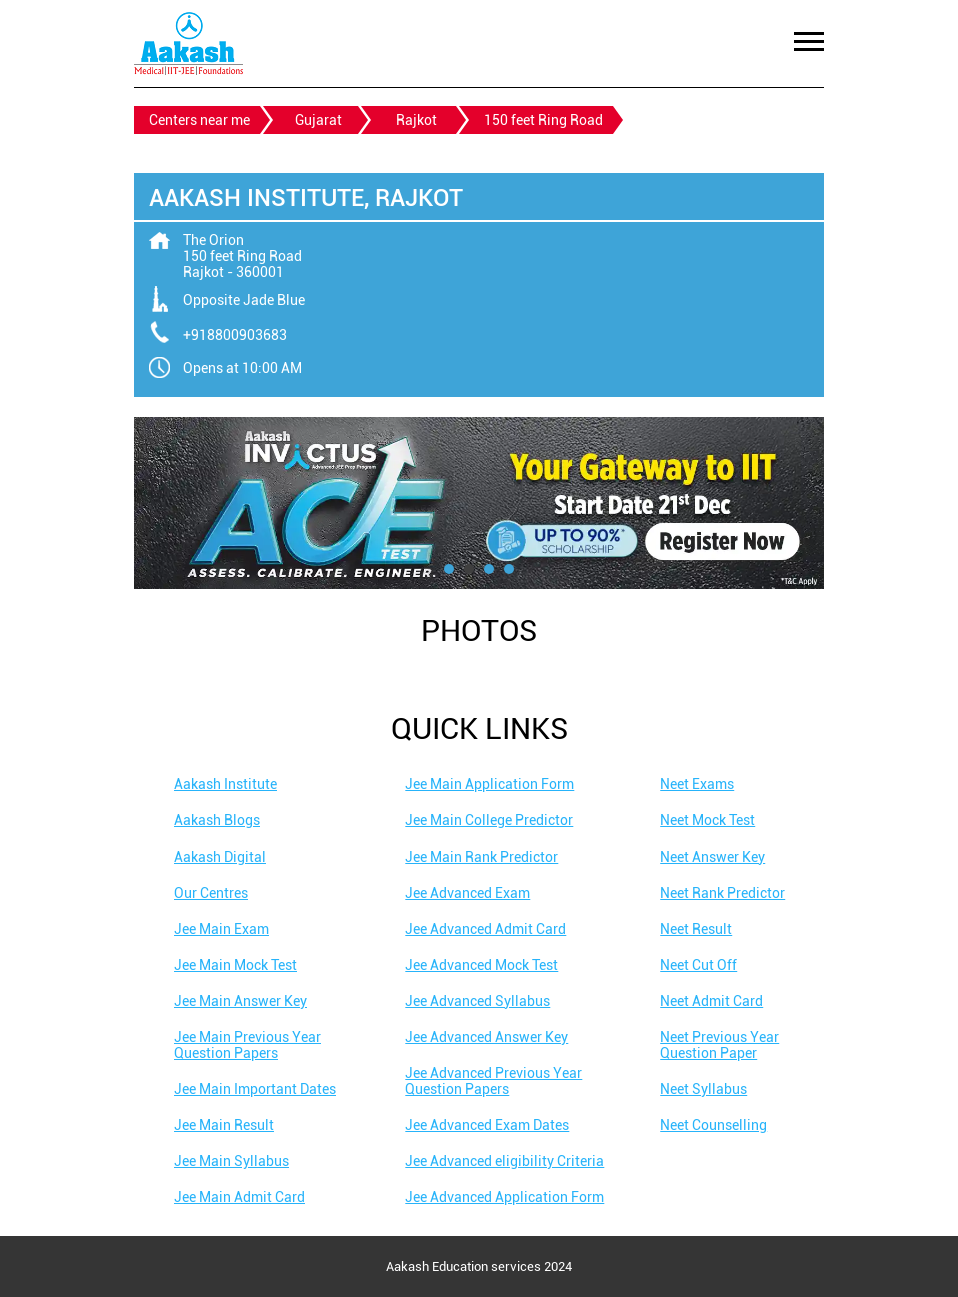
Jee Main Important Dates (255, 1089)
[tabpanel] (479, 503)
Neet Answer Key (712, 857)
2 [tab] (469, 569)
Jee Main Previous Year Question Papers (247, 1045)
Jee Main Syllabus (231, 1161)
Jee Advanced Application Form (504, 1197)
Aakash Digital (220, 857)
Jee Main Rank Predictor (481, 857)
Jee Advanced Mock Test (481, 965)
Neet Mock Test (707, 820)
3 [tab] (489, 569)
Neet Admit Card (711, 1001)
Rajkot (416, 120)
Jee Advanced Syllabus (477, 1001)
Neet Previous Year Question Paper (719, 1045)
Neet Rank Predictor (722, 893)
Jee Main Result (224, 1125)
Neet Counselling (713, 1125)
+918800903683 (235, 335)
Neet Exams (697, 784)
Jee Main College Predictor (489, 820)
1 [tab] (449, 569)
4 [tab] (509, 569)
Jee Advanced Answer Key (486, 1037)
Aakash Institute (225, 784)
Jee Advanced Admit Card (485, 929)
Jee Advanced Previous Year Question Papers (493, 1081)
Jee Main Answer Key (240, 1001)
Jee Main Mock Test (235, 965)
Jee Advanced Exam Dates (487, 1125)
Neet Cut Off (698, 965)
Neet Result (696, 929)
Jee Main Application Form (489, 784)
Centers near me (199, 120)
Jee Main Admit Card (239, 1197)
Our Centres (211, 893)
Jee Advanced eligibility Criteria (504, 1161)
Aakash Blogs (217, 820)
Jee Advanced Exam (467, 893)
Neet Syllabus (703, 1089)
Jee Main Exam (221, 929)
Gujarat (318, 120)
